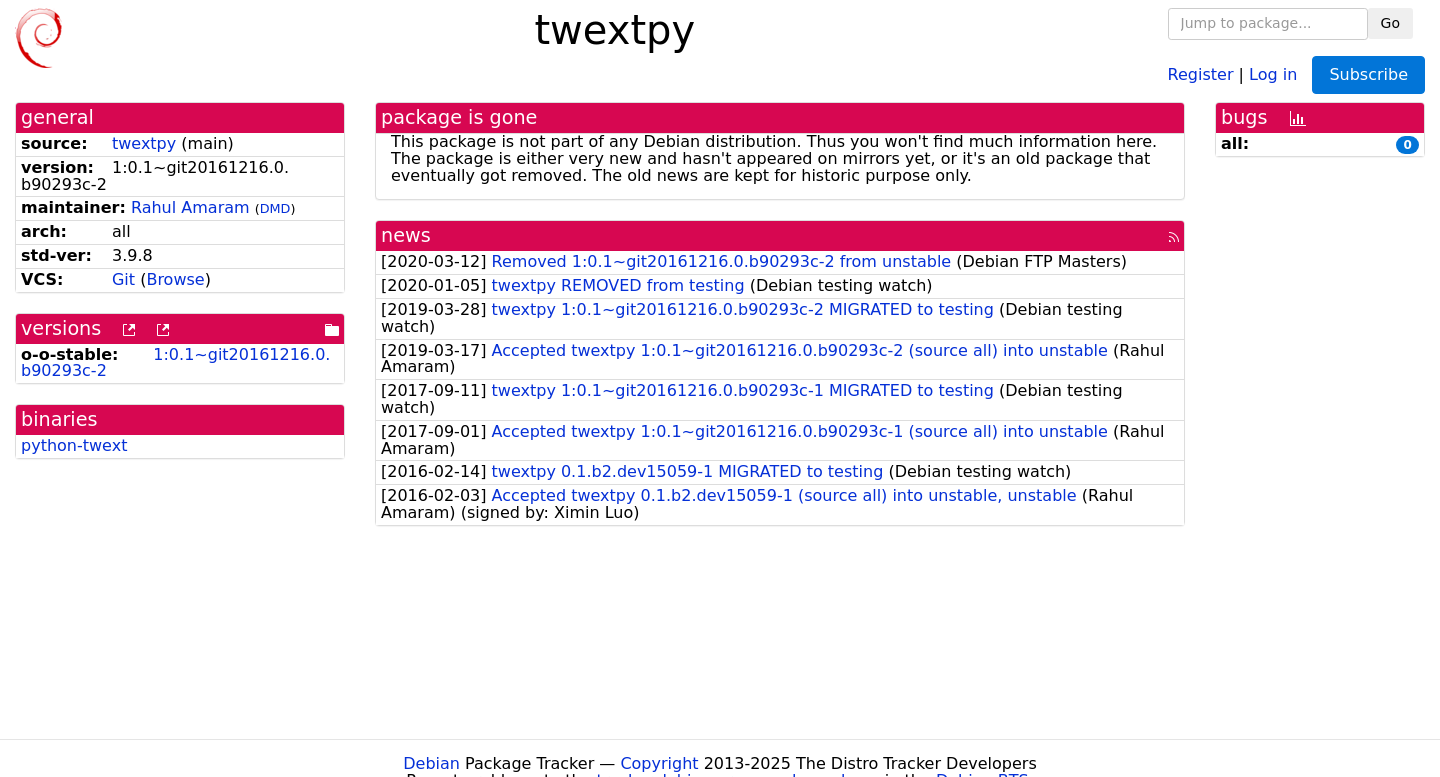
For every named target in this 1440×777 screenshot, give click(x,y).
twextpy (144, 143)
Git (123, 279)
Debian (431, 763)
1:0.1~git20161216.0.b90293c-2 (175, 363)
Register (1201, 73)
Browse (175, 279)
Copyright (659, 763)
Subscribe (1368, 74)
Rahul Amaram (190, 207)
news (406, 235)
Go (1390, 23)
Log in (1273, 73)
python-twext (74, 445)
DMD (275, 208)
